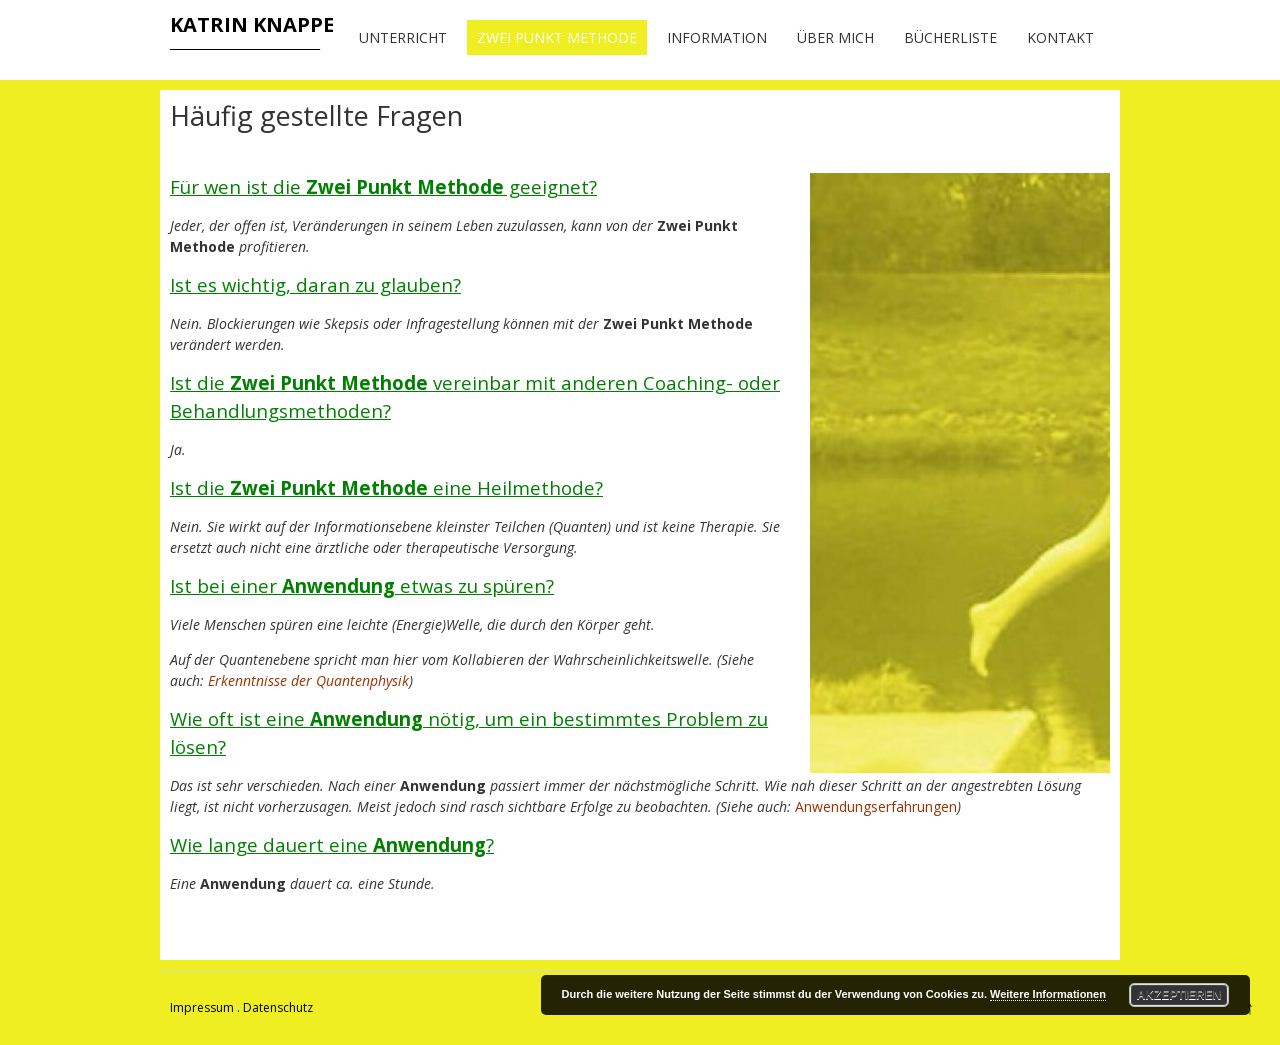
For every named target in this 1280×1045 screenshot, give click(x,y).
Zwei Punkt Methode (557, 37)
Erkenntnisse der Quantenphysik (308, 680)
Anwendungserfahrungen (876, 806)
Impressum (202, 1007)
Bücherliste (950, 37)
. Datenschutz (275, 1007)
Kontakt (1060, 37)
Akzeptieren (1179, 995)
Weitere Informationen (1048, 994)
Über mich (835, 37)
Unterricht (403, 37)
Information (717, 37)
